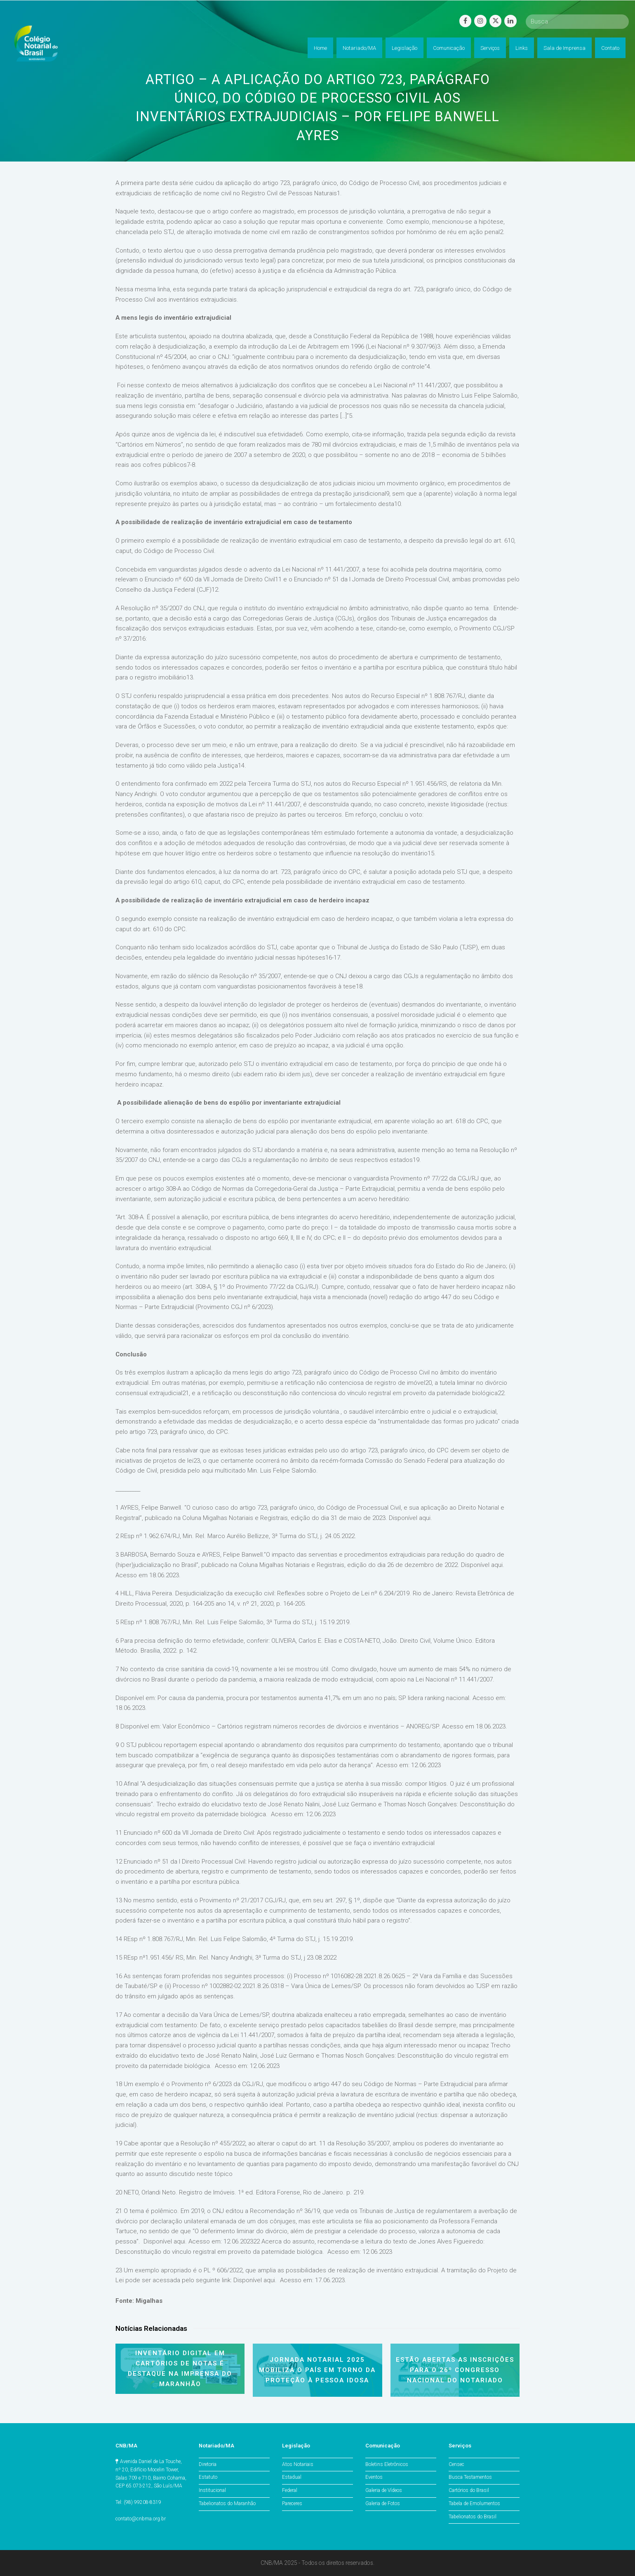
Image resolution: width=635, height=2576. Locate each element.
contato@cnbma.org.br (140, 2519)
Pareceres (292, 2503)
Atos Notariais (297, 2464)
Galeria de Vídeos (383, 2490)
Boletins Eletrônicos (386, 2464)
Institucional (212, 2490)
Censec (456, 2464)
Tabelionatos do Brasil (472, 2517)
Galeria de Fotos (382, 2503)
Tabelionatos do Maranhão (227, 2503)
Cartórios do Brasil (469, 2490)
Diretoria (207, 2464)
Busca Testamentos (470, 2477)
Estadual (291, 2477)
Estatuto (208, 2477)
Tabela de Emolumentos (474, 2503)
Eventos (374, 2477)
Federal (289, 2490)
